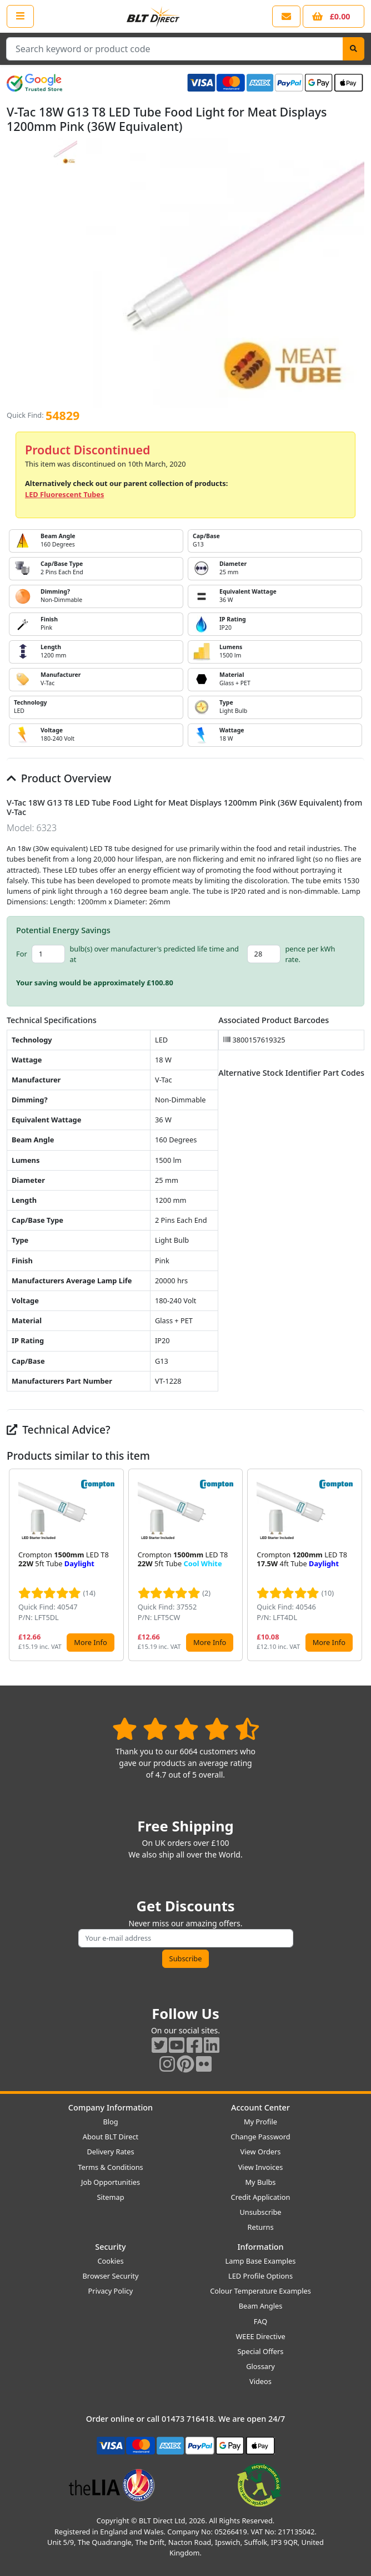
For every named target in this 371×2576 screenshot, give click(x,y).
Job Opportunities (110, 2182)
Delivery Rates (110, 2152)
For (21, 954)
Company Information (110, 2107)
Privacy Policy (110, 2291)
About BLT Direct (111, 2137)
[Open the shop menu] (20, 16)
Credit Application (260, 2197)
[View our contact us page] (286, 16)
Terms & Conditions (110, 2167)
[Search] (353, 48)
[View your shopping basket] (333, 16)
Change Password (260, 2137)
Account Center (260, 2107)
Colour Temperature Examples (260, 2291)
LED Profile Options (260, 2276)
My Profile (260, 2122)
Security (110, 2246)
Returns (260, 2227)
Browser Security (111, 2276)
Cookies (110, 2261)
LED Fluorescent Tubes (64, 494)
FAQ (260, 2321)
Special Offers (261, 2351)
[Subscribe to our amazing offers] (185, 1938)
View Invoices (260, 2167)
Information (260, 2246)
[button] (355, 1564)
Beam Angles (261, 2306)
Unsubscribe (260, 2212)
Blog (110, 2122)
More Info (90, 1642)
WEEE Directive (260, 2336)
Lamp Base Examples (260, 2261)
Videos (260, 2381)
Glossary (260, 2366)
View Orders (260, 2152)
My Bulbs (260, 2182)
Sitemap (110, 2197)
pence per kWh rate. (310, 954)
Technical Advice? (59, 1429)
